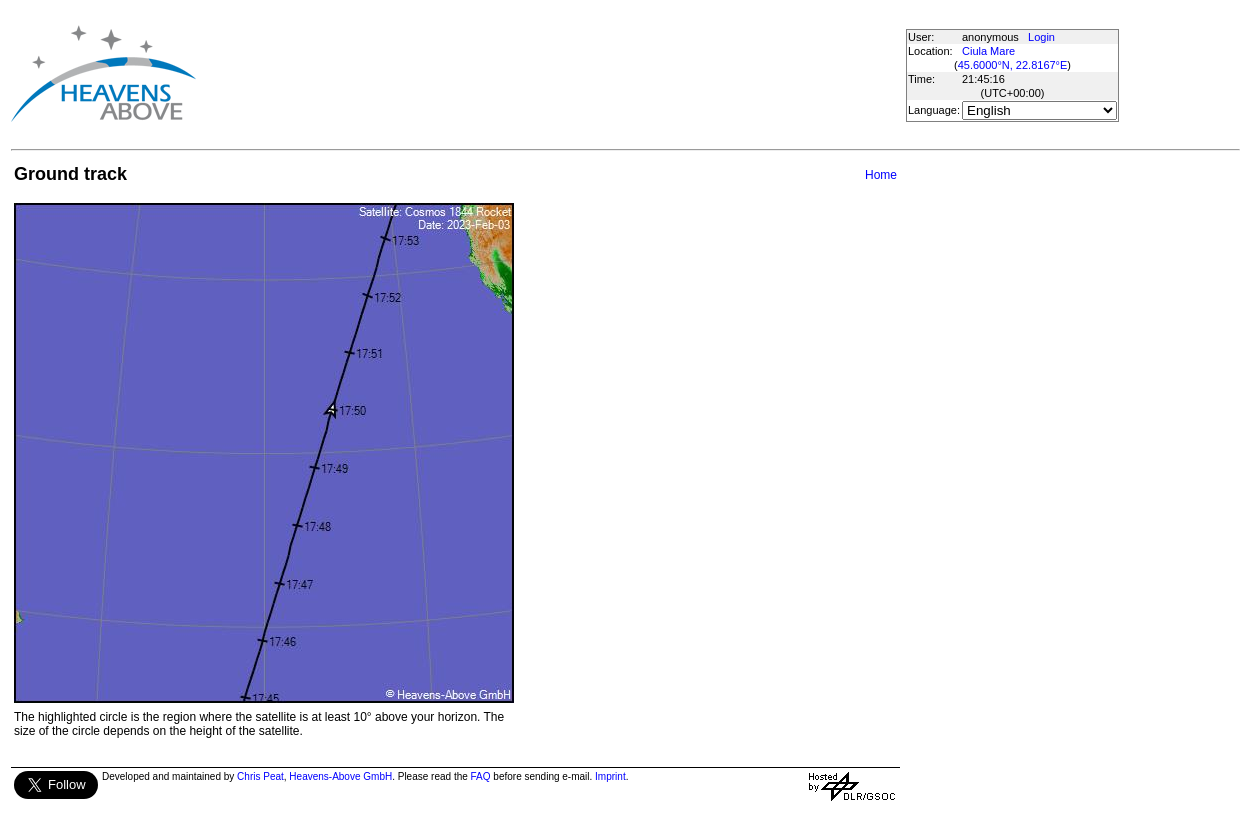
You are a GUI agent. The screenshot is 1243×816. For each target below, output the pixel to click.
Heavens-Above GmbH (340, 776)
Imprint (610, 776)
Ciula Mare (988, 51)
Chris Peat (260, 776)
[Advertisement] (558, 73)
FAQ (481, 776)
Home (881, 175)
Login (1041, 37)
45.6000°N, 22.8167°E (1013, 65)
